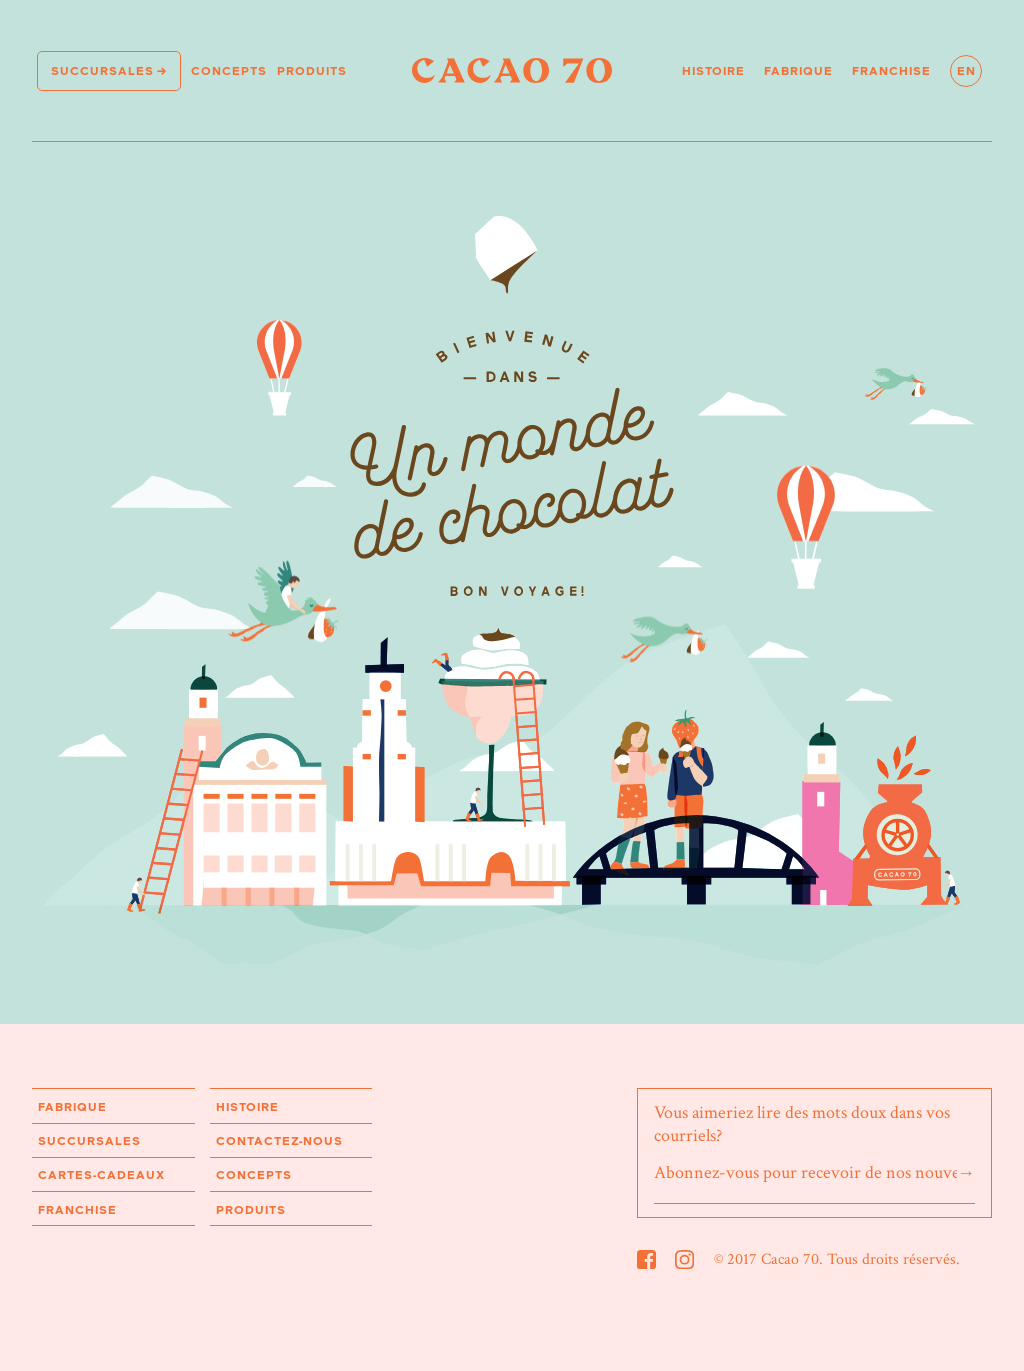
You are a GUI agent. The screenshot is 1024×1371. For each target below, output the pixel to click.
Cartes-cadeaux (101, 1175)
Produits (312, 70)
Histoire (713, 70)
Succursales (102, 70)
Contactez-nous (279, 1141)
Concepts (229, 70)
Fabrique (798, 70)
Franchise (891, 70)
